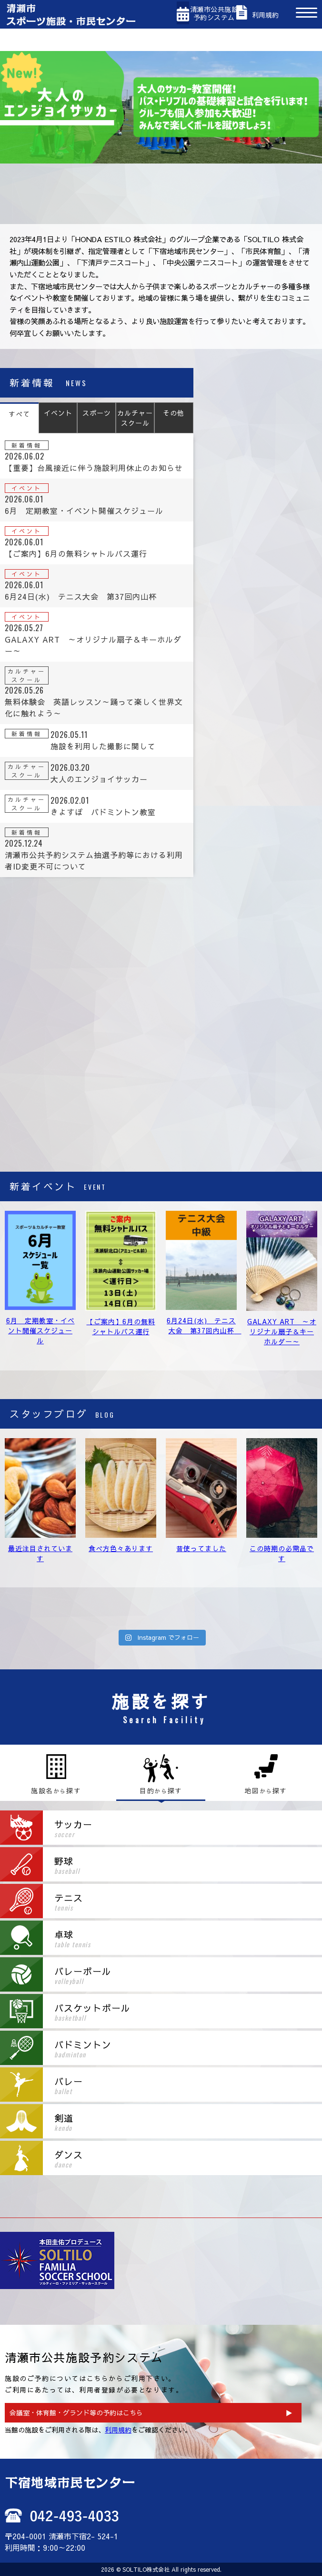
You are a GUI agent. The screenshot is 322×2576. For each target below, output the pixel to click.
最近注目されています (40, 1553)
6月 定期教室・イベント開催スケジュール (40, 1330)
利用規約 (118, 2429)
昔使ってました (201, 1548)
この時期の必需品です (282, 1553)
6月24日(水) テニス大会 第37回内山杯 (204, 1325)
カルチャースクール (135, 418)
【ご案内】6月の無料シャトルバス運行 (121, 1326)
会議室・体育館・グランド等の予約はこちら (76, 2412)
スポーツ (96, 413)
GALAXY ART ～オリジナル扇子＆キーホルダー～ (281, 1331)
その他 (173, 413)
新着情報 (26, 445)
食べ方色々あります (121, 1548)
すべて (19, 414)
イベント (58, 413)
